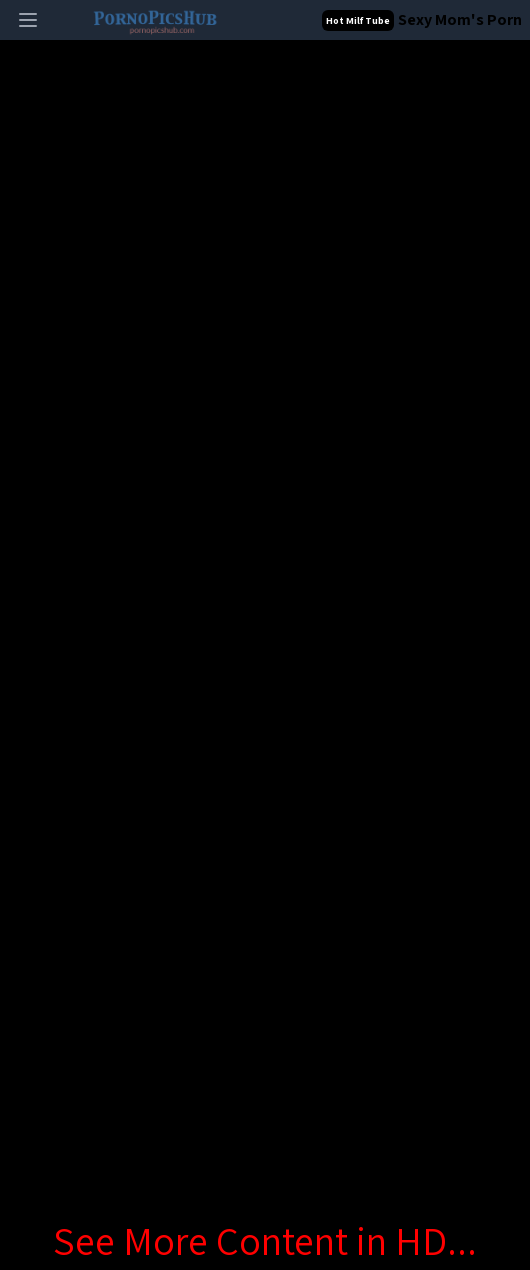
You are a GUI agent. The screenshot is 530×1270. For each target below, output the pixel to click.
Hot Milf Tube (358, 20)
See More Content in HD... (265, 1240)
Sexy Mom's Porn (460, 19)
